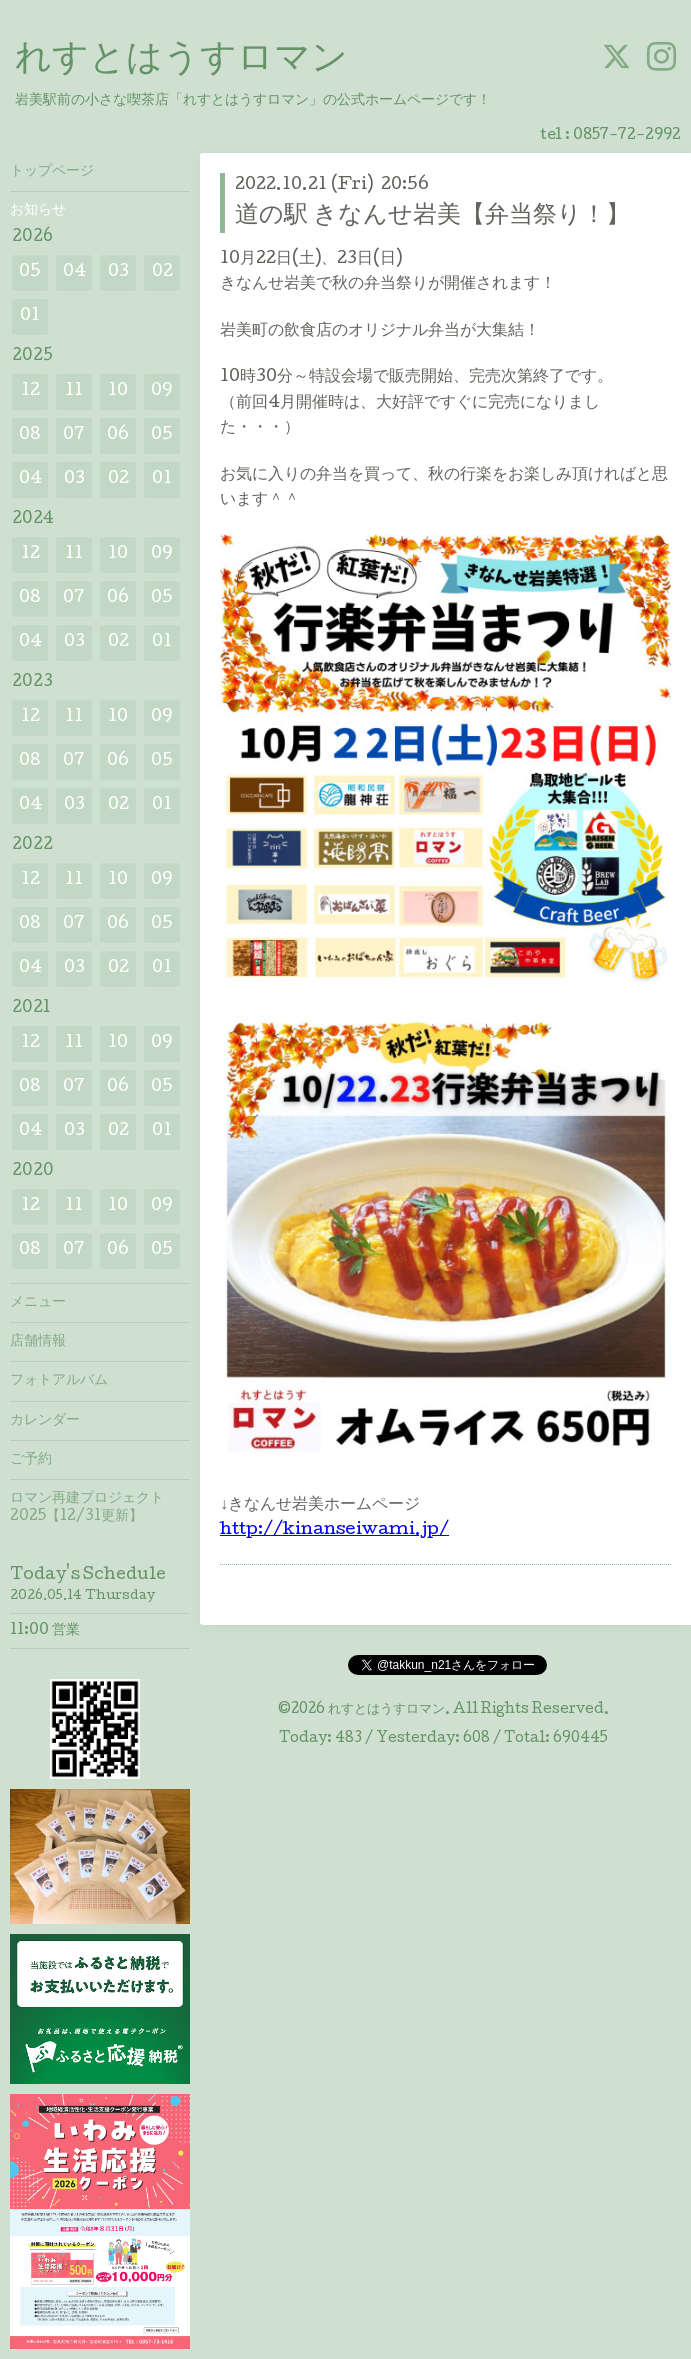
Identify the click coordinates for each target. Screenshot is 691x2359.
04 (74, 272)
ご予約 (31, 1460)
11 (74, 391)
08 (30, 435)
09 (162, 391)
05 (30, 272)
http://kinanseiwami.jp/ (334, 1530)
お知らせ (38, 211)
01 (30, 316)
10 (118, 391)
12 (30, 391)
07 (74, 435)
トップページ (52, 172)
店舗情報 (38, 1342)
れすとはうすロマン (181, 61)
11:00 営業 (45, 1631)
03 (118, 272)
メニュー (38, 1303)
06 (118, 435)
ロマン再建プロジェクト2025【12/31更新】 (87, 1508)
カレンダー (45, 1421)
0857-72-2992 (627, 136)
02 (162, 272)
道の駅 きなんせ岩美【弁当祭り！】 (432, 216)
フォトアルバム (59, 1381)
